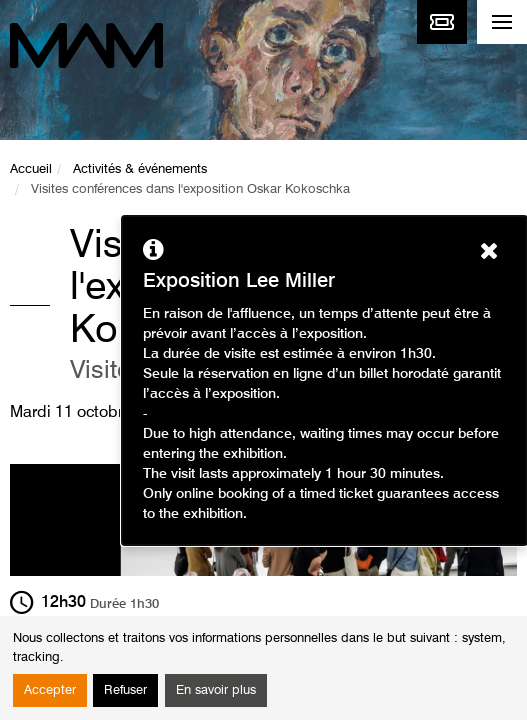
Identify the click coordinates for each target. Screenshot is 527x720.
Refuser (125, 690)
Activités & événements (140, 169)
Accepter (50, 690)
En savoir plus (216, 690)
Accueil (31, 169)
